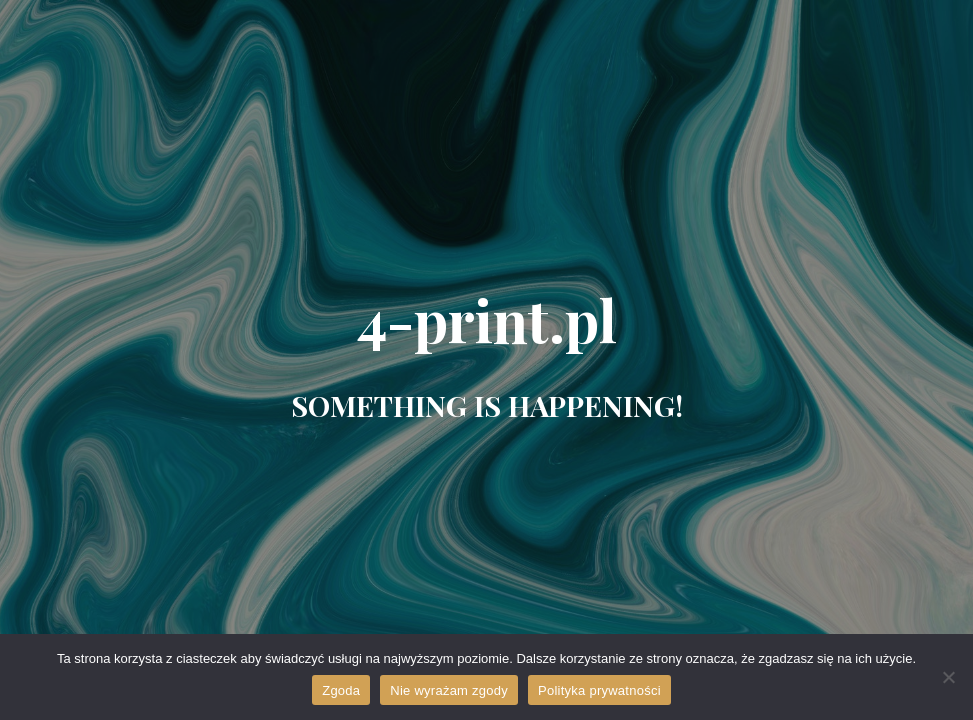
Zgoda (341, 690)
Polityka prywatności (599, 690)
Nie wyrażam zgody (449, 690)
